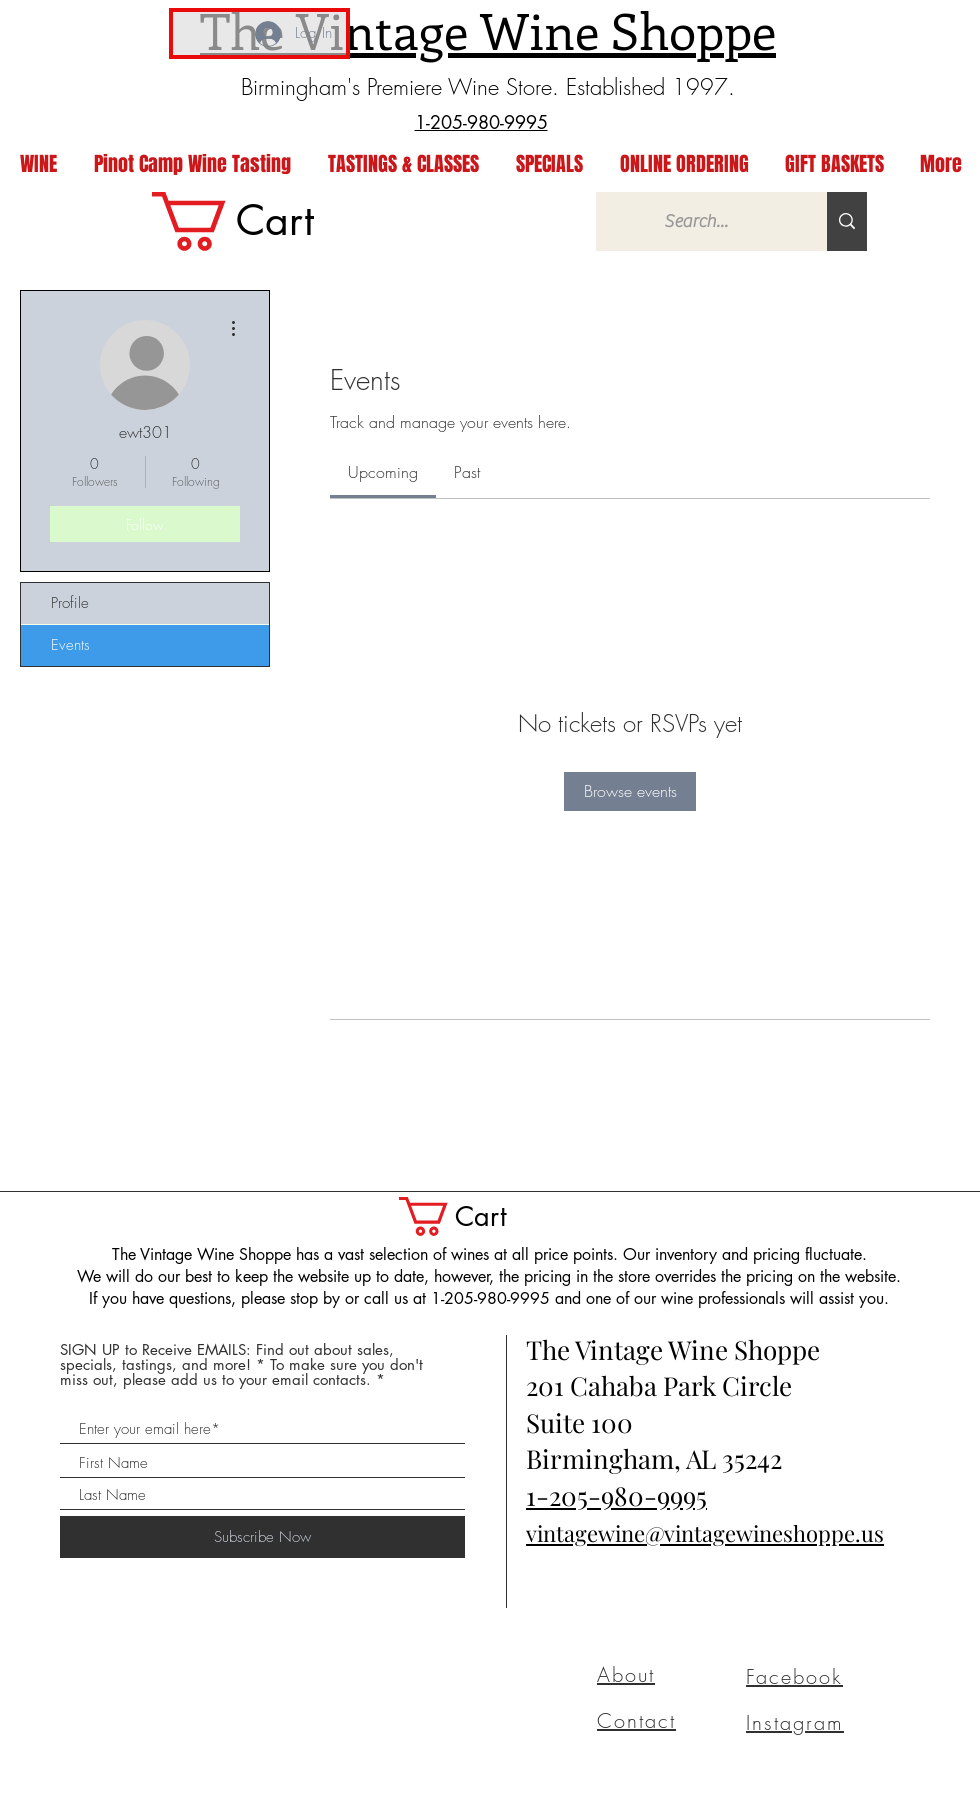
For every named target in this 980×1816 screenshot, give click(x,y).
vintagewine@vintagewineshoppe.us (705, 1533)
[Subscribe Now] (262, 1537)
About (626, 1674)
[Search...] (696, 221)
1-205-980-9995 (616, 1495)
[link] (263, 221)
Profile (70, 603)
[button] (473, 1216)
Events (70, 645)
